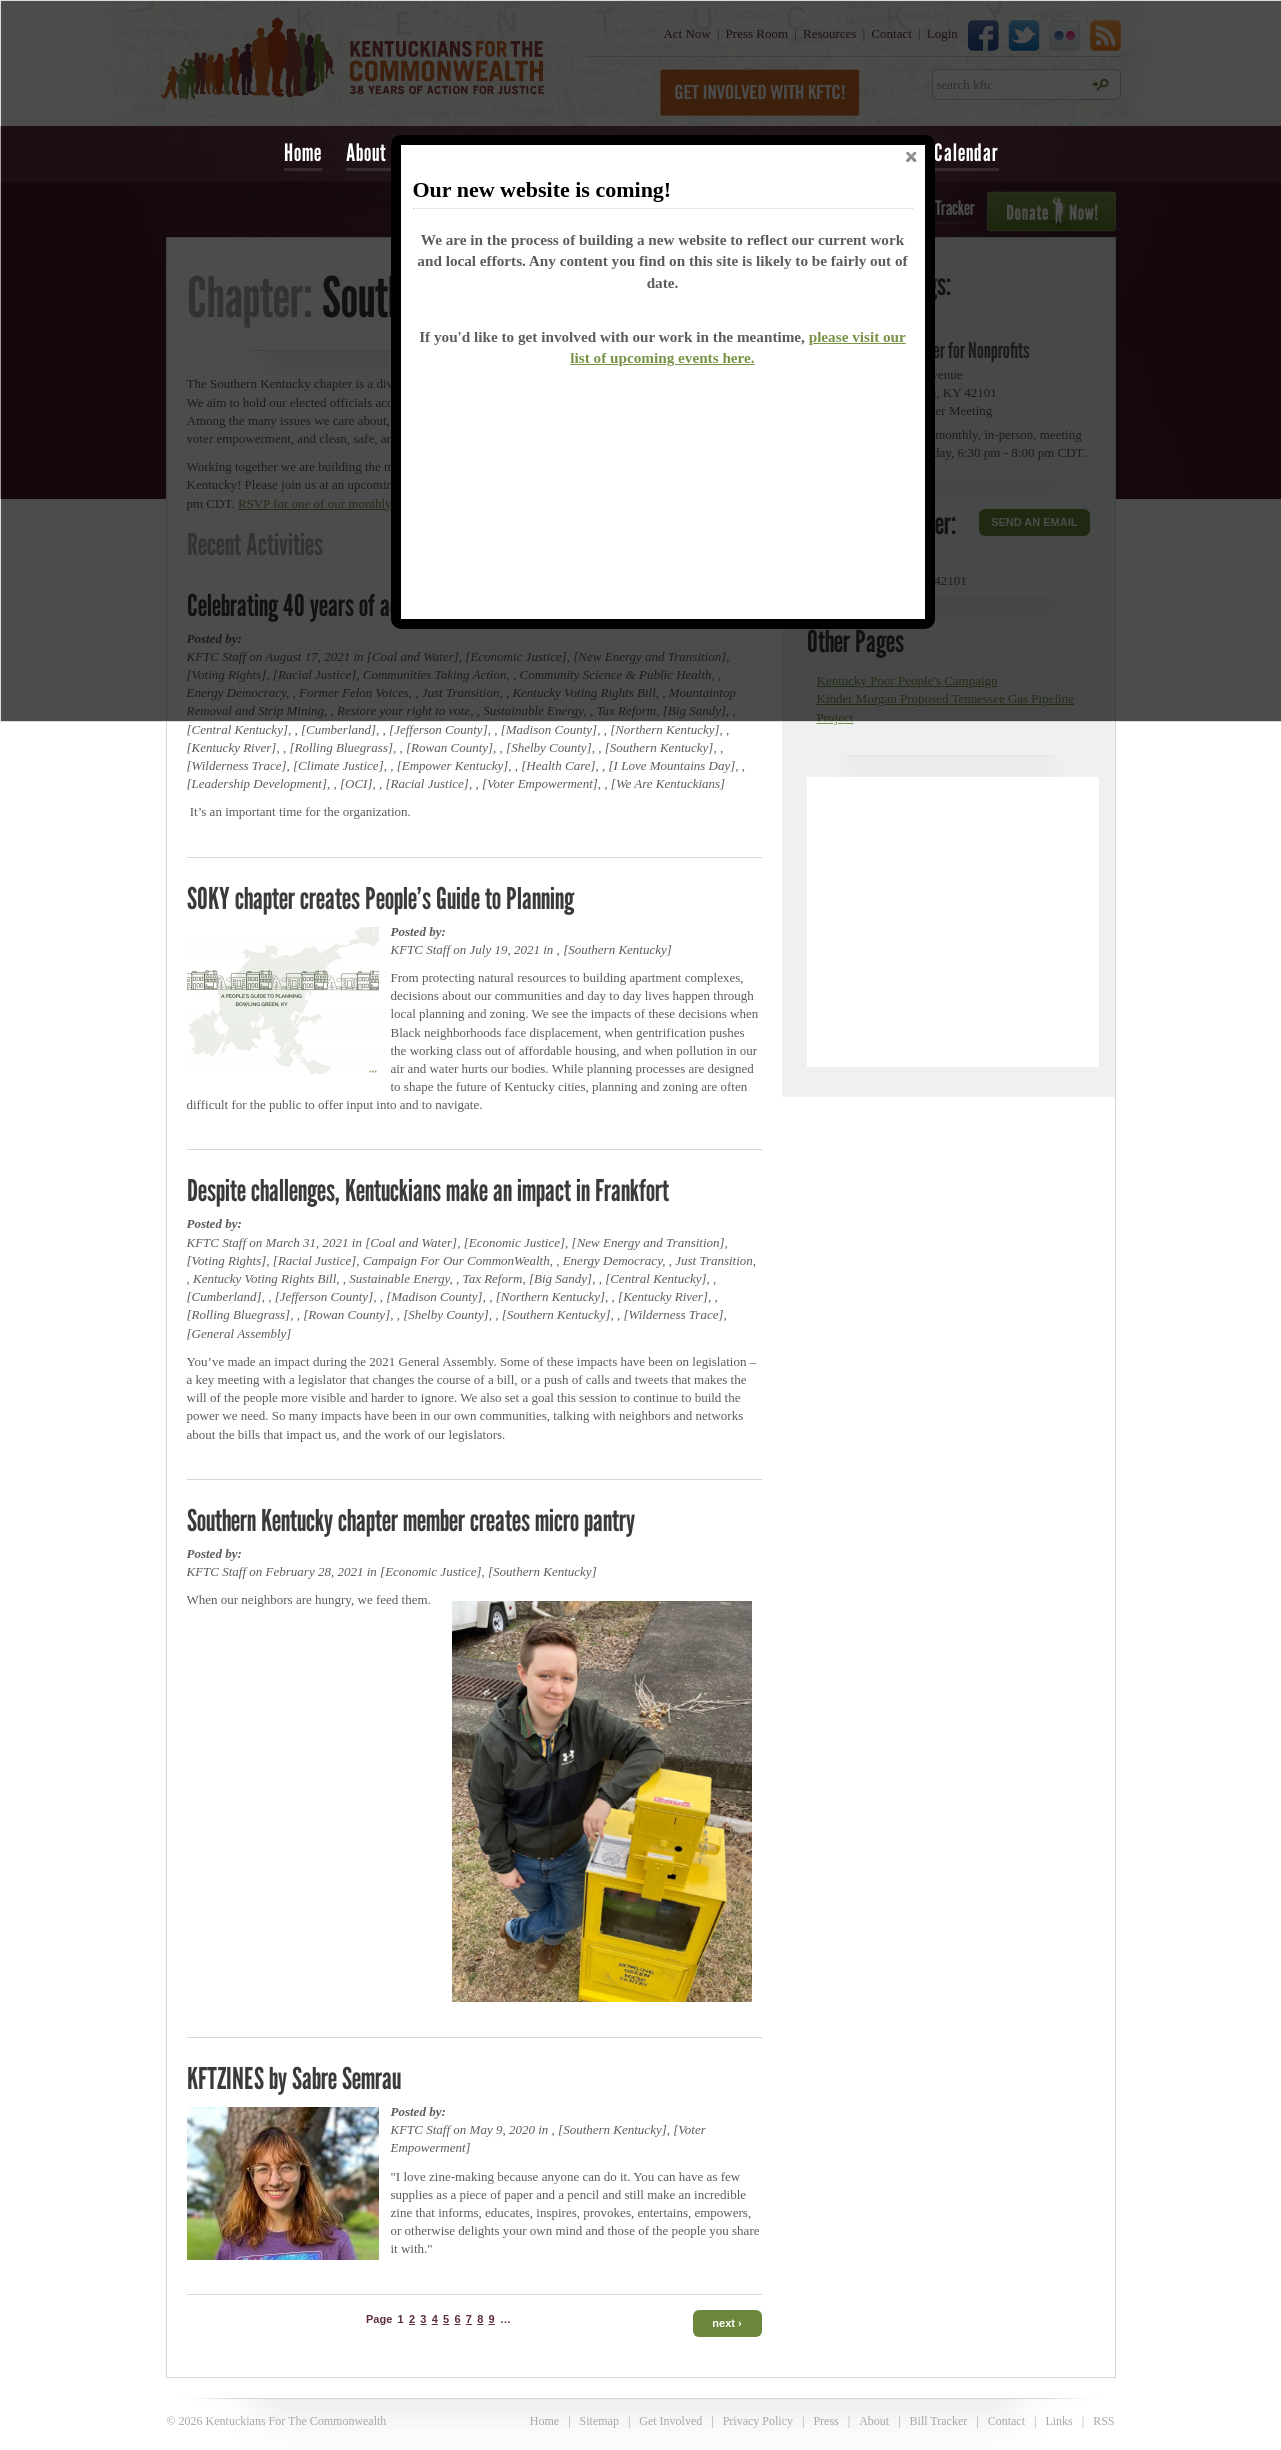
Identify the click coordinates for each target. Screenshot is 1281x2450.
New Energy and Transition (648, 1242)
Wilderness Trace (237, 765)
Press (825, 2421)
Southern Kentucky (659, 747)
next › (726, 2323)
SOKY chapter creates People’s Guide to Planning (380, 898)
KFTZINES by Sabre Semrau (294, 2078)
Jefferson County (438, 729)
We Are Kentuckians (668, 783)
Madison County (549, 729)
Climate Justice (338, 765)
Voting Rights (227, 1260)
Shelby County (548, 747)
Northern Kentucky (664, 729)
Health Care (558, 765)
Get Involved (670, 2421)
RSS (1103, 2421)
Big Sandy (560, 1278)
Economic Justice (514, 1242)
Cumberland (338, 729)
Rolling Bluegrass (341, 747)
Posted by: (418, 931)
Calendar (966, 152)
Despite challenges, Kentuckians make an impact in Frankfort (428, 1190)
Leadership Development (257, 783)
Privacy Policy (758, 2421)
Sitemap (599, 2421)
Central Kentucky (237, 729)
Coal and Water (411, 1242)
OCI (356, 783)
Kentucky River (232, 747)
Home (303, 152)
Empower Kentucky (452, 765)
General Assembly (239, 1333)
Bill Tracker (939, 2421)
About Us (378, 152)
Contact (1006, 2421)
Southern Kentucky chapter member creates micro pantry (411, 1520)
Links (1058, 2421)
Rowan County (449, 747)
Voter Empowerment (540, 783)
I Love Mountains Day (672, 765)
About (874, 2421)
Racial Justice (427, 783)
